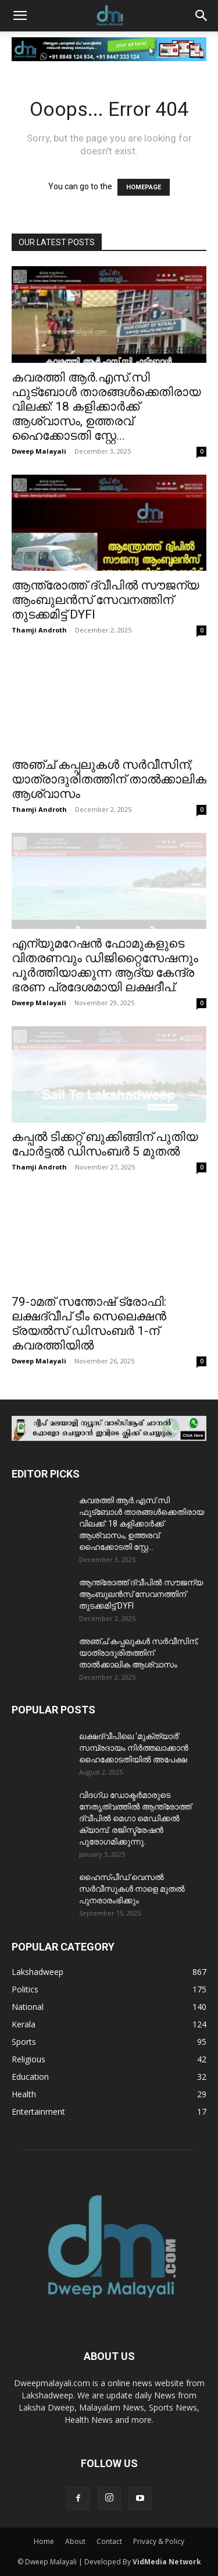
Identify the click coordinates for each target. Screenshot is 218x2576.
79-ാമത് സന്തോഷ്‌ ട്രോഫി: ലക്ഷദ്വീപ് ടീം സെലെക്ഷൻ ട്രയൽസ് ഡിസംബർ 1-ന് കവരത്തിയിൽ (89, 1323)
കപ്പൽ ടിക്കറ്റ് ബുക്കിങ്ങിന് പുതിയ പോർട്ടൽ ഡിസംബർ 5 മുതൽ (105, 1144)
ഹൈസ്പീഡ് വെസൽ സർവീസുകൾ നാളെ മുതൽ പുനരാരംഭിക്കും (132, 1888)
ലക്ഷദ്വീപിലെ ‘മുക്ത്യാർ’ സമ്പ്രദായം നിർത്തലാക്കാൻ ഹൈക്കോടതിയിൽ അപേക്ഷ (133, 1748)
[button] (19, 15)
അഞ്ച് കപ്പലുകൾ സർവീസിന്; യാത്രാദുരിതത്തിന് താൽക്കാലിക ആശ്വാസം (109, 779)
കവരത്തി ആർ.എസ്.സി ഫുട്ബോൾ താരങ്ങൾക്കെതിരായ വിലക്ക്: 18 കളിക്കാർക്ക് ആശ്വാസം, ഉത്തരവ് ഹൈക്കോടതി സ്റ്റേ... (106, 406)
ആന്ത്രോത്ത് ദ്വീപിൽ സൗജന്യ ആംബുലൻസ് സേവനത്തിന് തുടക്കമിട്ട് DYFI (105, 599)
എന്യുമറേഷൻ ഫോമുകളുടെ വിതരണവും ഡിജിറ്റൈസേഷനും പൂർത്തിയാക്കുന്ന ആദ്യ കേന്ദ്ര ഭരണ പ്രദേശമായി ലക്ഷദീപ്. (105, 965)
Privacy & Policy (158, 2541)
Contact (109, 2541)
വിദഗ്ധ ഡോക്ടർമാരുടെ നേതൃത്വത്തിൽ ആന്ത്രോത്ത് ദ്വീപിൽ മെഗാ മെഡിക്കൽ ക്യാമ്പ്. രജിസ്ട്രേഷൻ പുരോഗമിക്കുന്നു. (135, 1818)
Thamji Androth (39, 630)
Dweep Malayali (39, 451)
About (75, 2541)
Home (44, 2541)
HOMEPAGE (143, 187)
